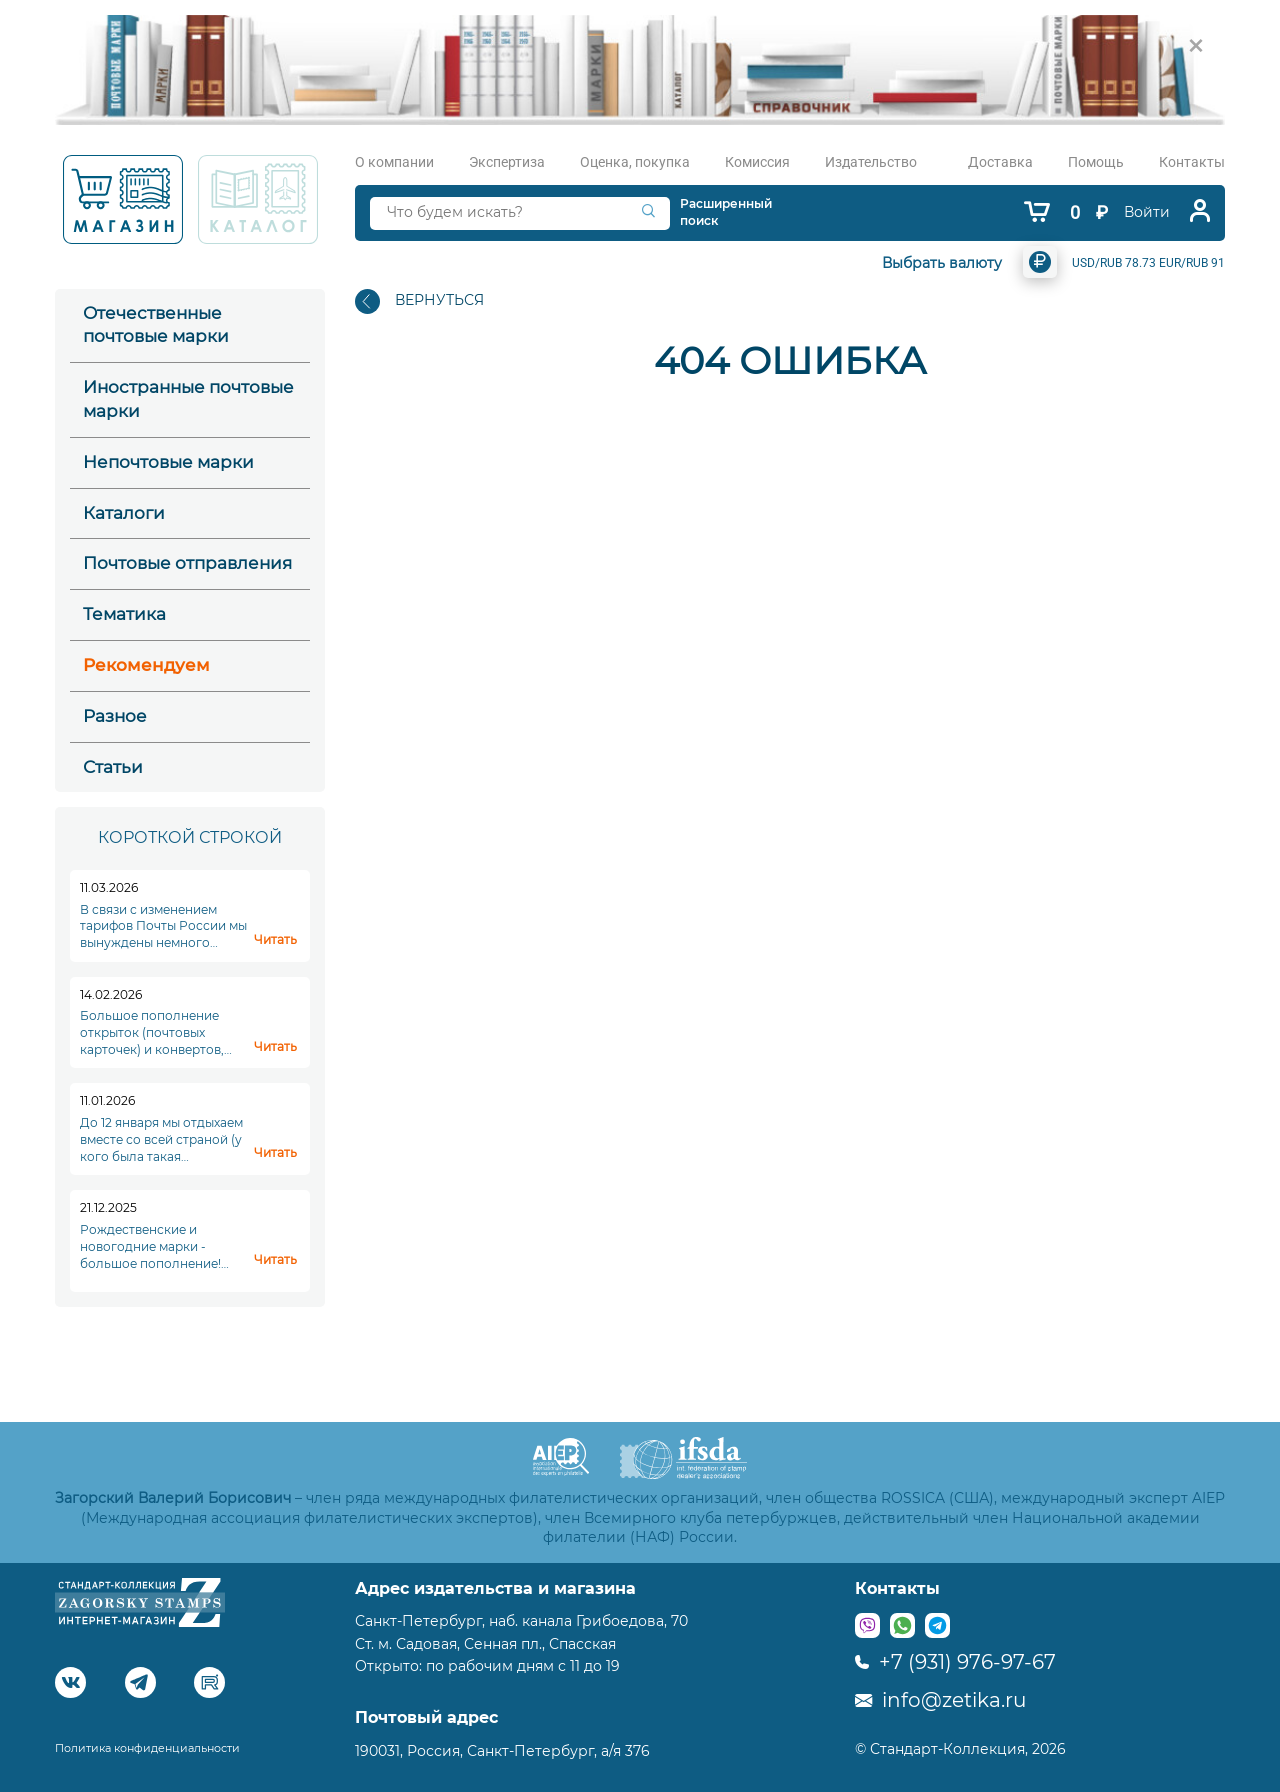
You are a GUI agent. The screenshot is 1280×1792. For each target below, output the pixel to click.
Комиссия (757, 162)
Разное (115, 716)
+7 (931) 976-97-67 (955, 1662)
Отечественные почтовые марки (156, 325)
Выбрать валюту (942, 263)
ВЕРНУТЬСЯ (419, 301)
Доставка (1000, 162)
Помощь (1096, 162)
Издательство (871, 162)
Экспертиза (507, 162)
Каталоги (124, 513)
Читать (275, 939)
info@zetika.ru (940, 1700)
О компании (394, 162)
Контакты (1192, 162)
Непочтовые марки (168, 462)
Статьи (113, 767)
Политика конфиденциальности (147, 1748)
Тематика (124, 614)
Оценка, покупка (635, 162)
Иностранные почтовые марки (188, 399)
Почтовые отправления (187, 563)
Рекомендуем (146, 665)
